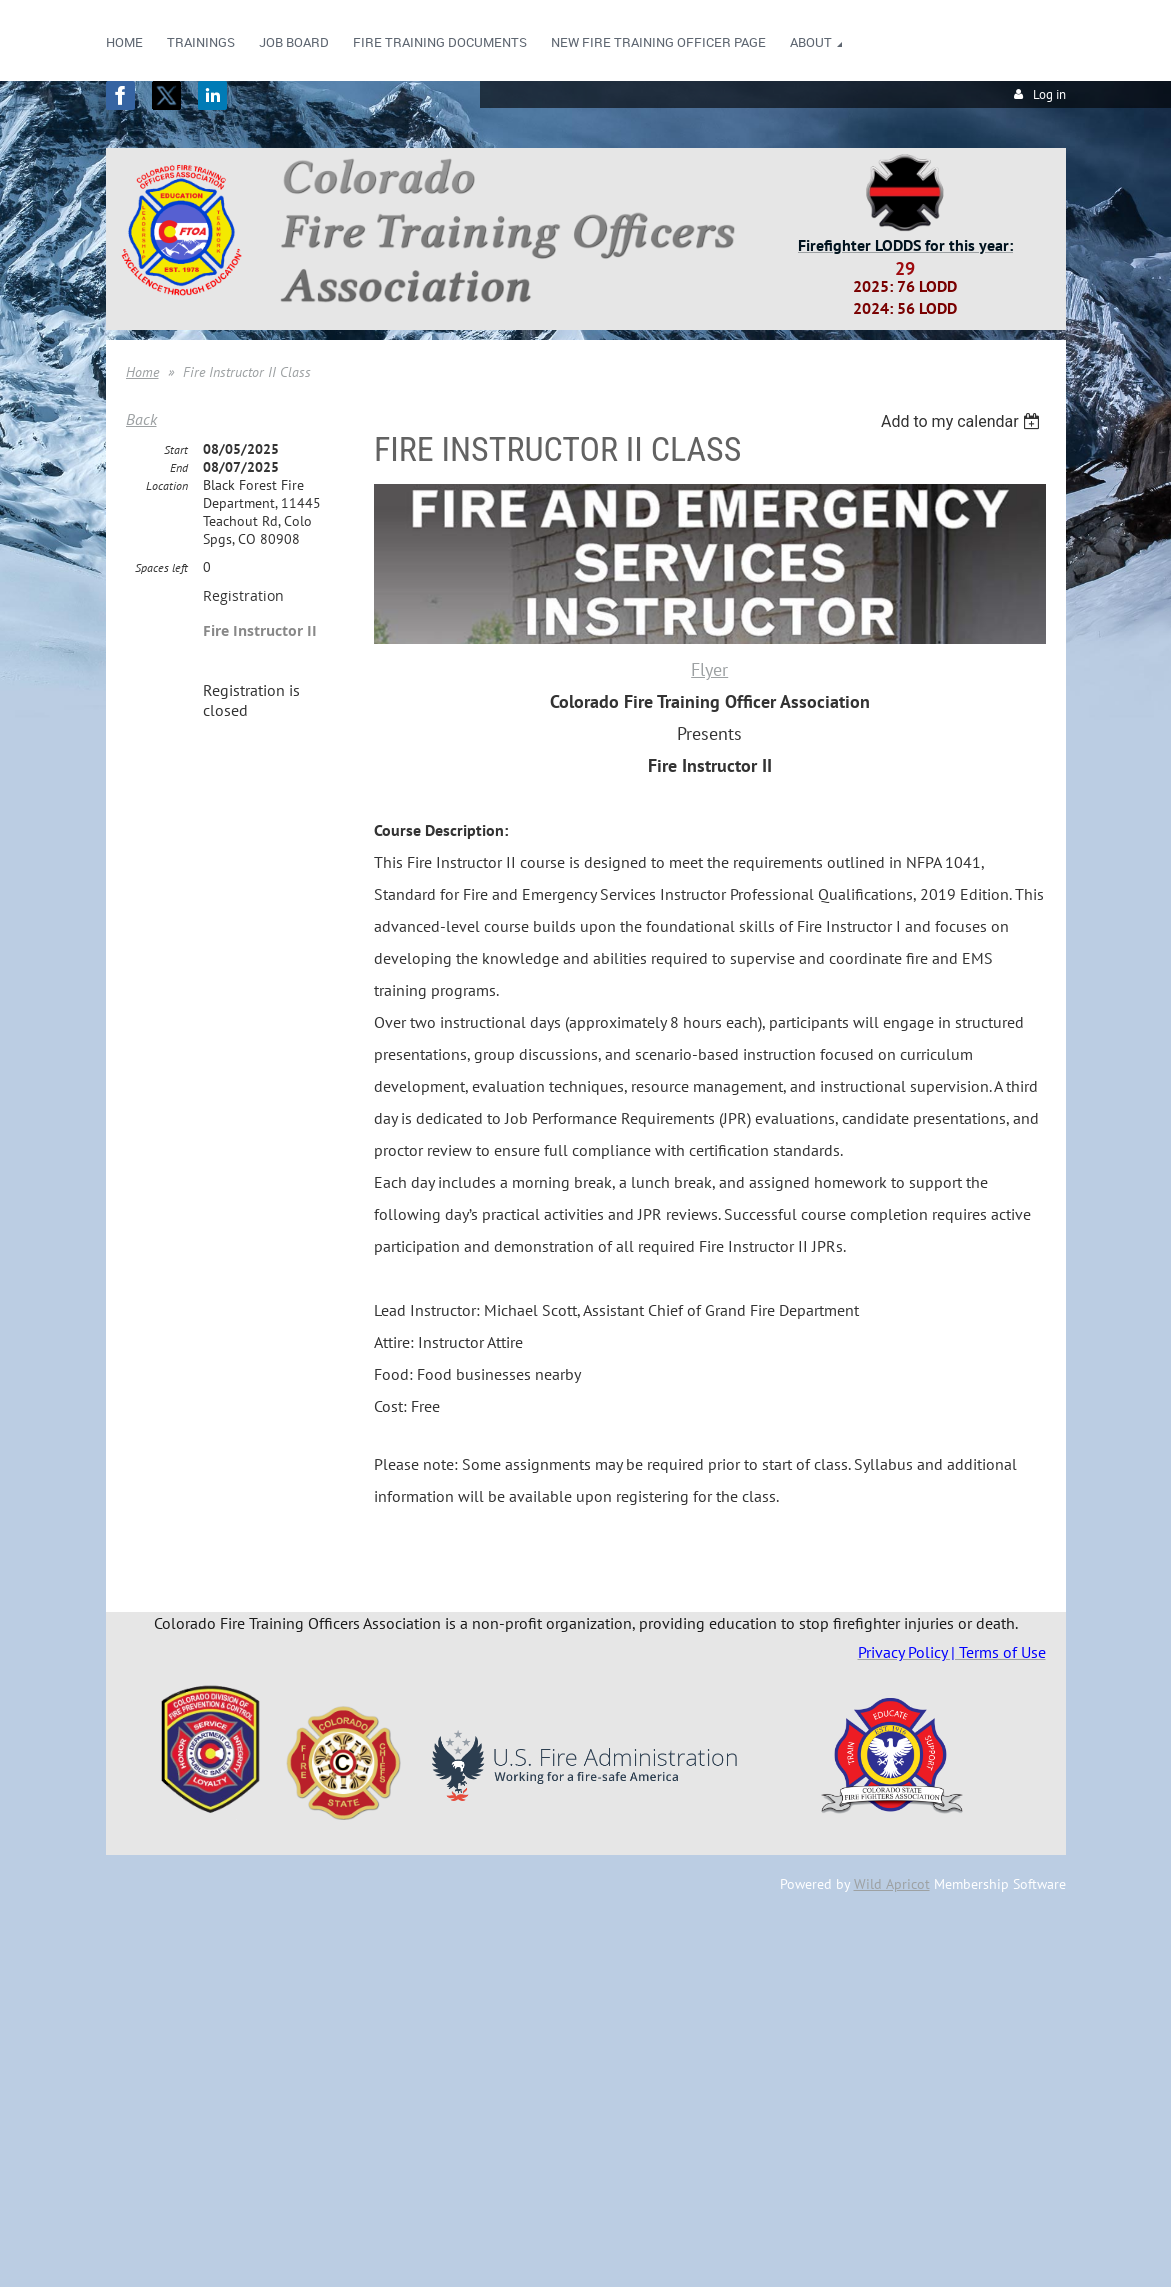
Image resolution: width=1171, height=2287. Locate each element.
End (179, 467)
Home (142, 372)
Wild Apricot (892, 1884)
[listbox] (963, 421)
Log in (1049, 94)
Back (141, 419)
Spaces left (161, 567)
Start (176, 449)
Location (167, 485)
